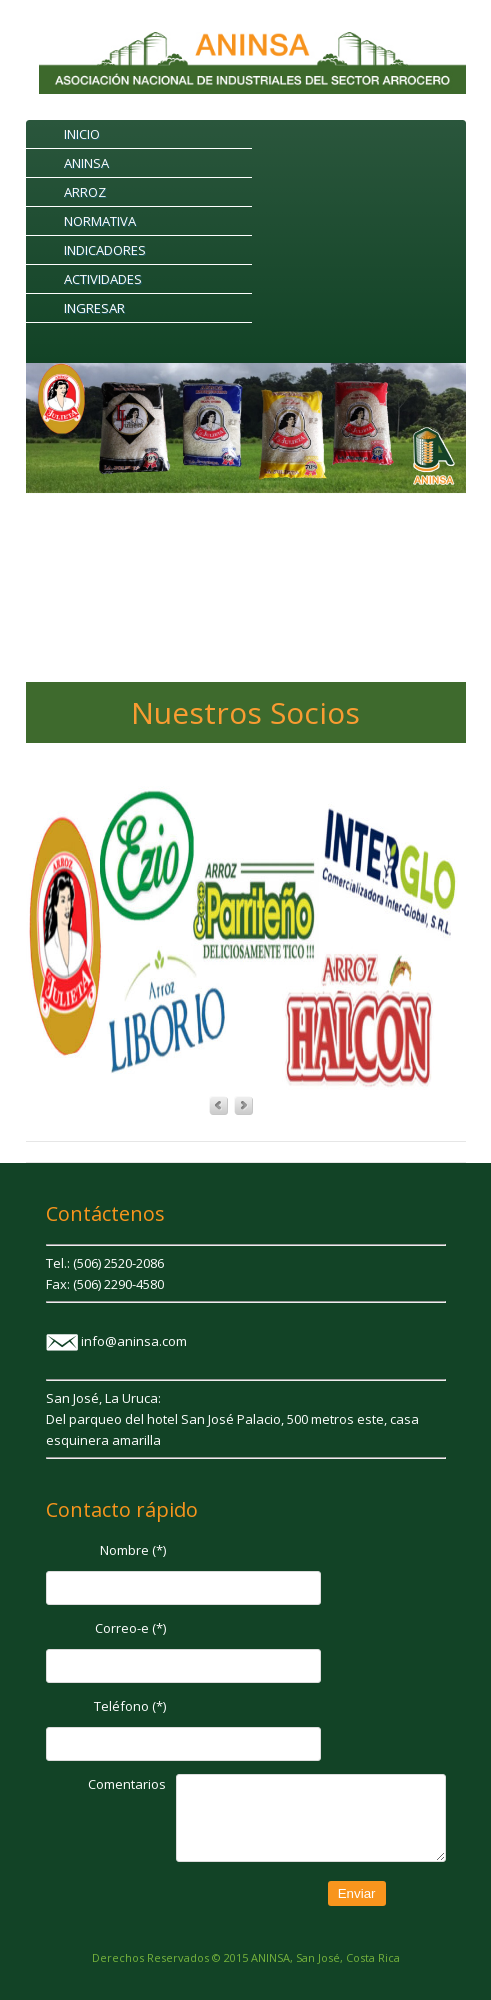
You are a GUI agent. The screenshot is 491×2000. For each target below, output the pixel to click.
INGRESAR (94, 308)
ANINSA (86, 163)
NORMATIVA (100, 221)
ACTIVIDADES (103, 279)
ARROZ (85, 192)
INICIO (82, 134)
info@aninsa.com (134, 1341)
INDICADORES (105, 250)
